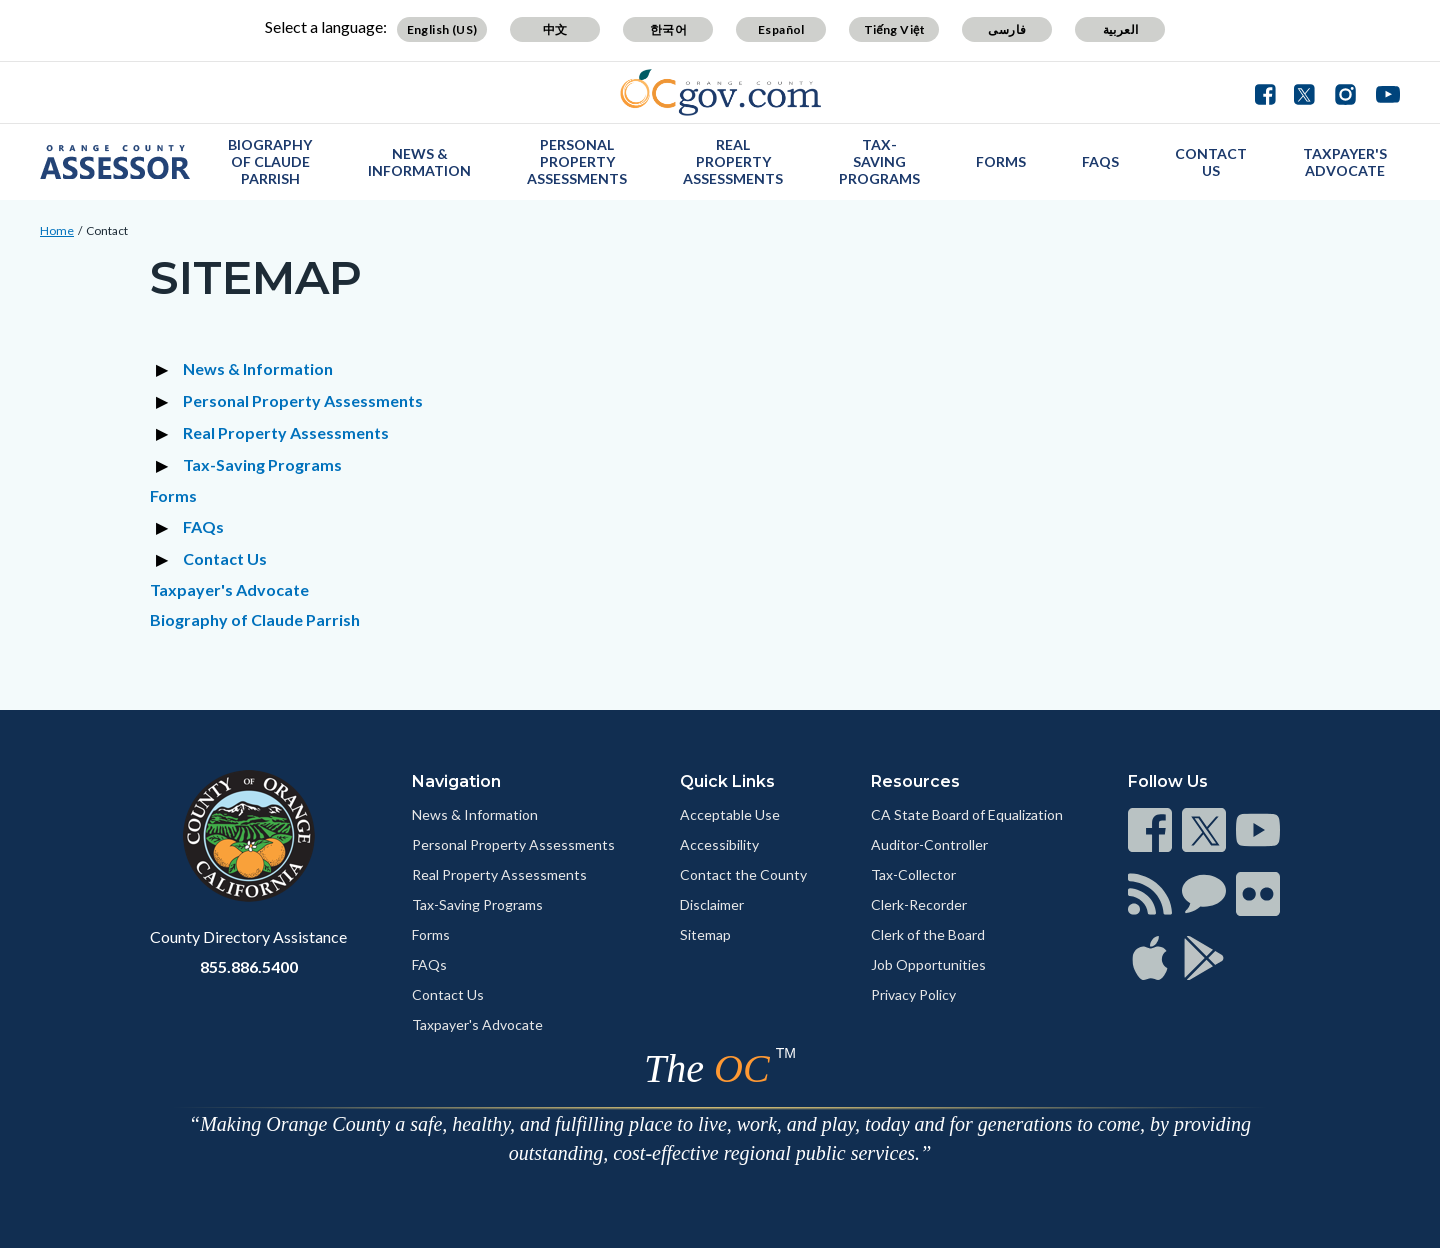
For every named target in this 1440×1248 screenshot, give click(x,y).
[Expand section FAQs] (165, 527)
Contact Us (1211, 162)
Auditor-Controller (929, 844)
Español (781, 29)
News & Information (419, 162)
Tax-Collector (913, 874)
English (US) (442, 29)
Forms (1001, 161)
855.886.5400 (249, 966)
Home (57, 230)
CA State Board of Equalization (967, 814)
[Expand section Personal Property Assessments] (165, 401)
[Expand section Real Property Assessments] (165, 433)
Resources (915, 781)
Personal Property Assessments (577, 161)
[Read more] (720, 92)
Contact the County (743, 874)
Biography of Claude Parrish (270, 161)
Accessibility (719, 844)
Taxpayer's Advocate (1345, 162)
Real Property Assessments (733, 161)
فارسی (1007, 29)
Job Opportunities (928, 964)
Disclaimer (712, 904)
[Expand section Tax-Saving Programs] (165, 465)
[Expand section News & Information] (165, 369)
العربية (1121, 29)
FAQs (1100, 161)
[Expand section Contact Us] (165, 559)
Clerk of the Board (928, 934)
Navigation (456, 781)
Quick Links (727, 781)
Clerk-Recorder (919, 904)
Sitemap (705, 934)
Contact (107, 230)
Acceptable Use (730, 814)
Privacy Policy (913, 994)
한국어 (668, 29)
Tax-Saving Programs (879, 161)
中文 (555, 29)
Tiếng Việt (895, 29)
